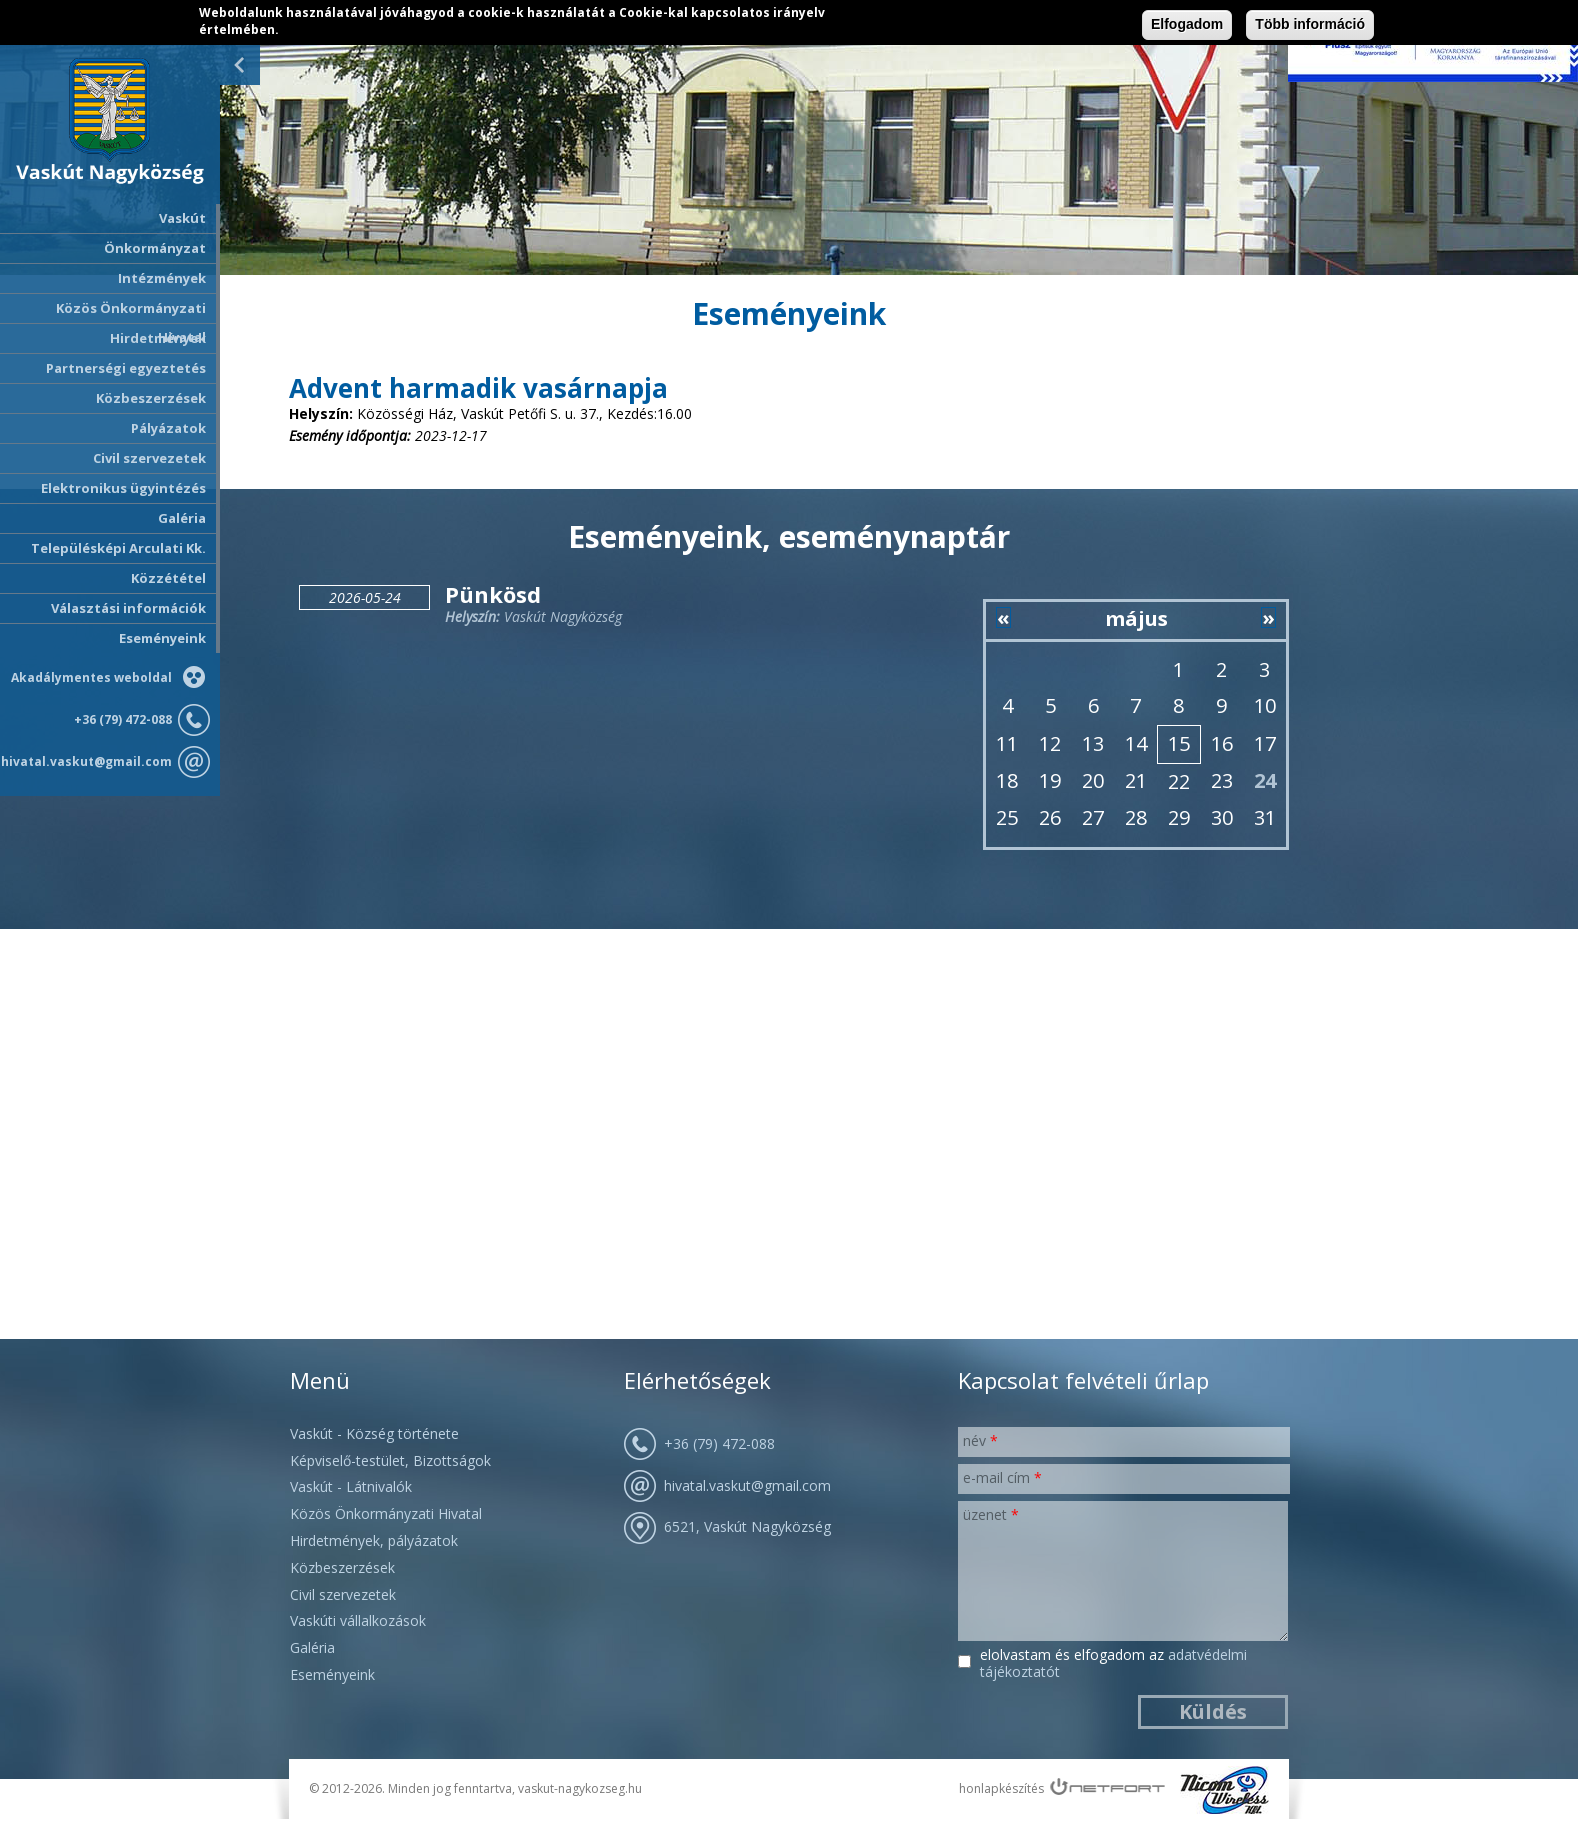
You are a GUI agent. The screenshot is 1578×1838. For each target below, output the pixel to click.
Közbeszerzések (151, 398)
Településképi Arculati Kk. (118, 548)
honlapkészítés (1001, 1788)
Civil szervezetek (343, 1594)
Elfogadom (1187, 24)
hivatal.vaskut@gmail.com (86, 761)
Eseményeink (162, 638)
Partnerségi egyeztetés (126, 368)
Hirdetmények (158, 338)
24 (1265, 780)
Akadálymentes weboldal (91, 677)
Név (980, 1440)
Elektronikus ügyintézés (123, 488)
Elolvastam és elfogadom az (1113, 1664)
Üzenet (991, 1514)
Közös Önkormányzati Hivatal (386, 1513)
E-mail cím (1002, 1477)
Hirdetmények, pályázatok (374, 1540)
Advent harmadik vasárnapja (478, 388)
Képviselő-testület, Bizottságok (390, 1460)
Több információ (1310, 24)
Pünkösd (493, 594)
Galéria (182, 518)
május (1136, 618)
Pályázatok (168, 428)
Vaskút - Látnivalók (351, 1486)
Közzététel (168, 578)
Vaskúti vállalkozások (358, 1620)
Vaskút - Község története (374, 1433)
